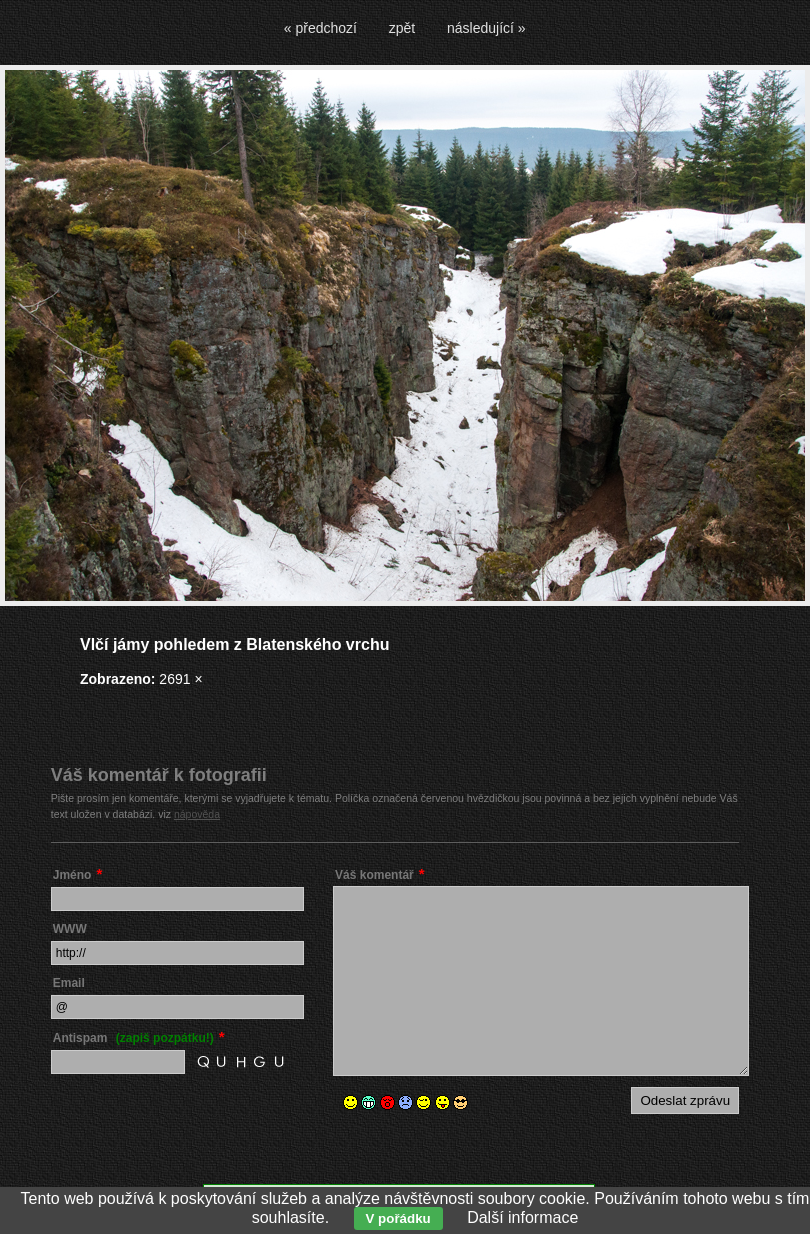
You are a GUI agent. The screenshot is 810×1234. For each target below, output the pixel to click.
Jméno (72, 875)
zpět (402, 28)
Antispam (133, 1038)
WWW (70, 929)
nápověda (197, 814)
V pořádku (398, 1218)
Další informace (522, 1217)
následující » (486, 28)
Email (69, 983)
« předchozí (320, 28)
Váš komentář (374, 875)
